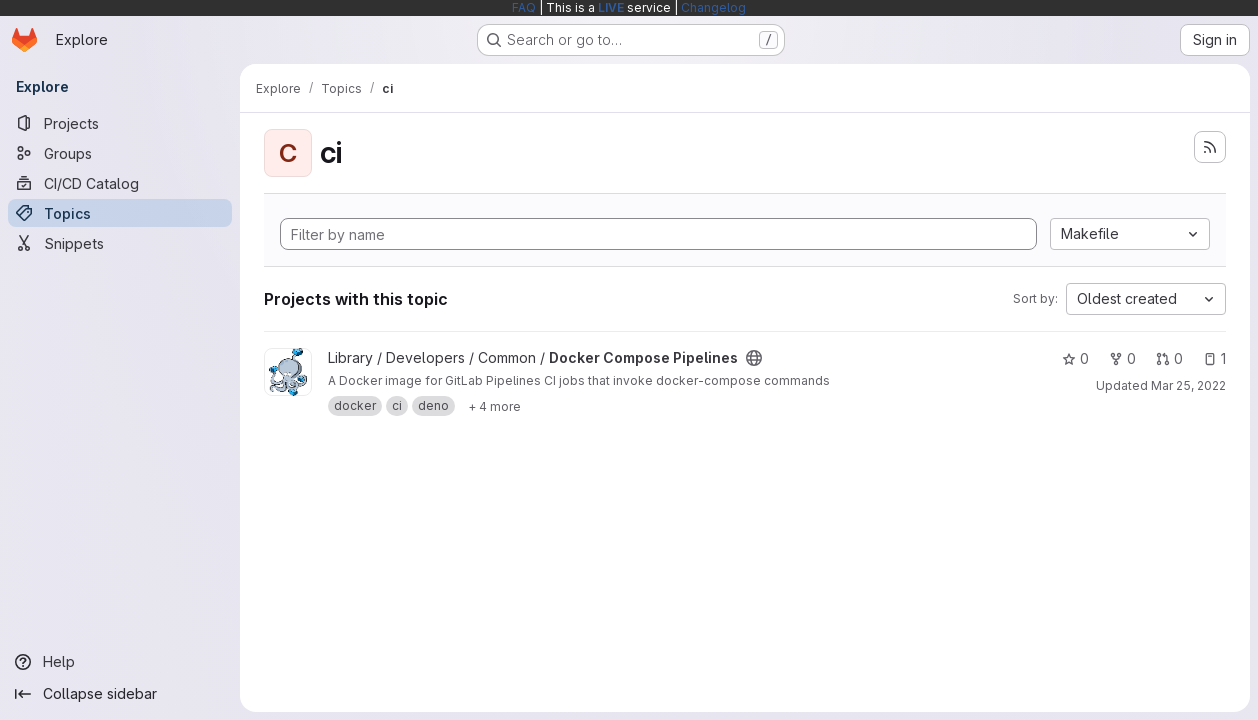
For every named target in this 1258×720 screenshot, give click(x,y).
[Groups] (120, 153)
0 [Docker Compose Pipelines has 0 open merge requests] (1169, 358)
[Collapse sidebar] (120, 694)
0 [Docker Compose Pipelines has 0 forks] (1122, 358)
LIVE (611, 7)
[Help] (120, 662)
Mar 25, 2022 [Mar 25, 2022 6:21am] (1188, 385)
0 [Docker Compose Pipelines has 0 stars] (1075, 358)
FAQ (524, 7)
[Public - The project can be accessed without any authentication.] (754, 358)
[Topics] (120, 213)
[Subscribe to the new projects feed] (1210, 147)
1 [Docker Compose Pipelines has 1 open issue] (1214, 358)
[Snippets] (120, 243)
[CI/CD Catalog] (120, 183)
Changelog (713, 7)
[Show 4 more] (494, 406)
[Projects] (120, 123)
